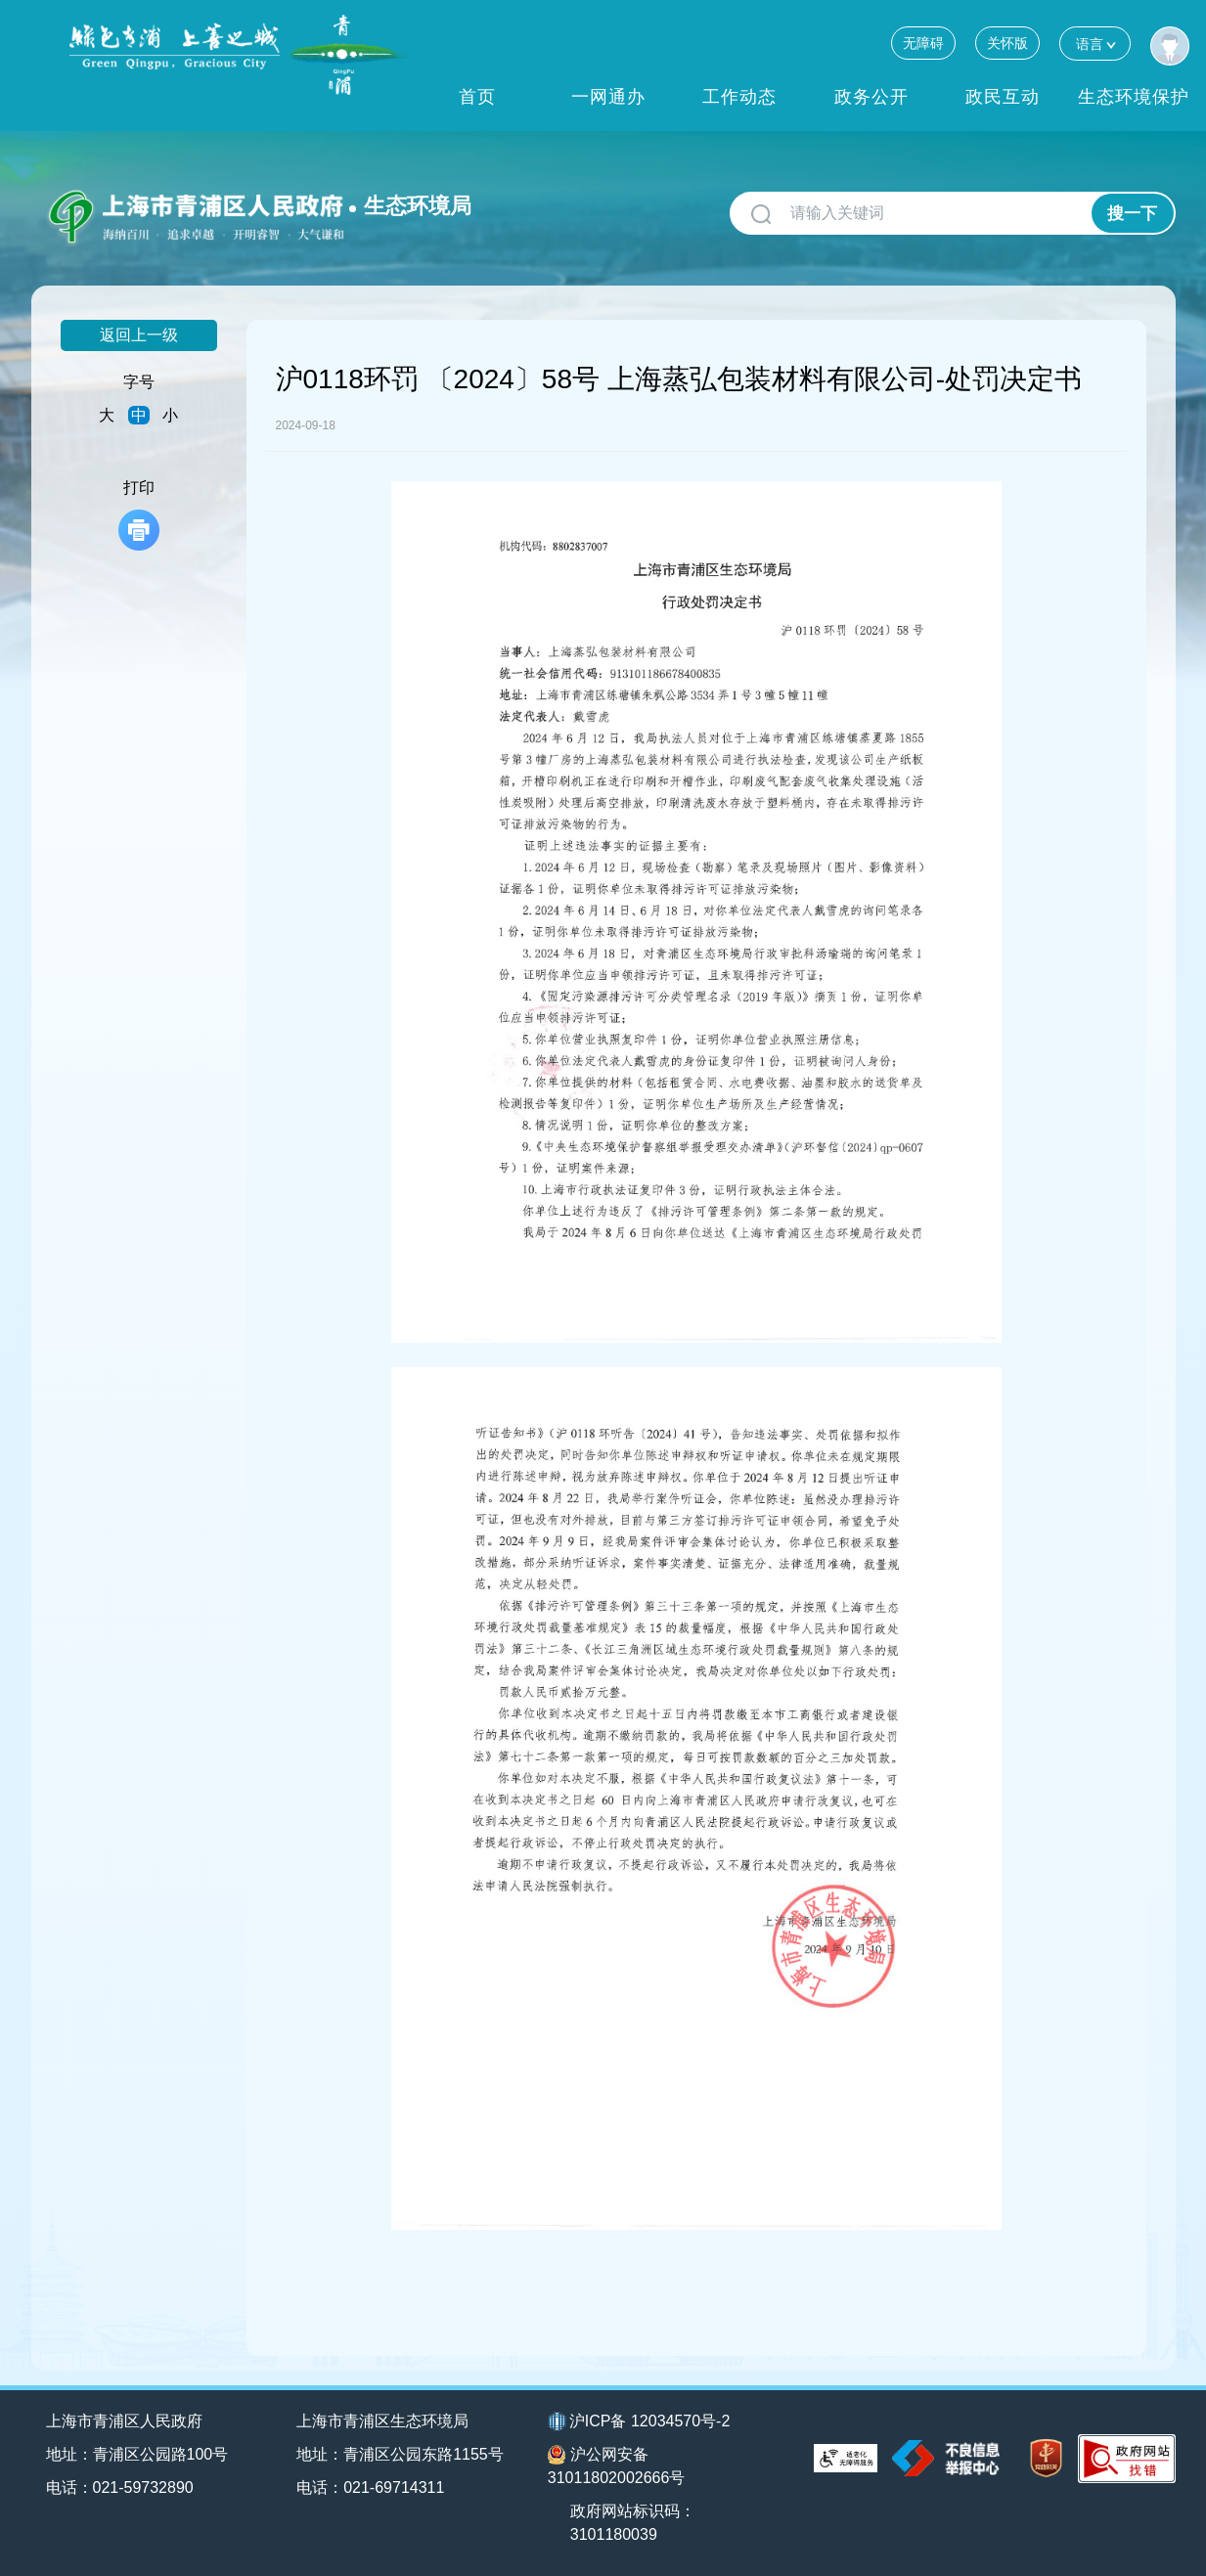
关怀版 (1007, 43)
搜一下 (1132, 213)
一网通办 (608, 97)
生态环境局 (417, 206)
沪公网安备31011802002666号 (617, 2465)
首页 (477, 97)
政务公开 (871, 97)
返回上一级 (139, 335)
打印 (138, 515)
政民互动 (1002, 97)
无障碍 (923, 43)
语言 (1095, 43)
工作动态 (739, 97)
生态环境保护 (1133, 97)
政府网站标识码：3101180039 (632, 2523)
